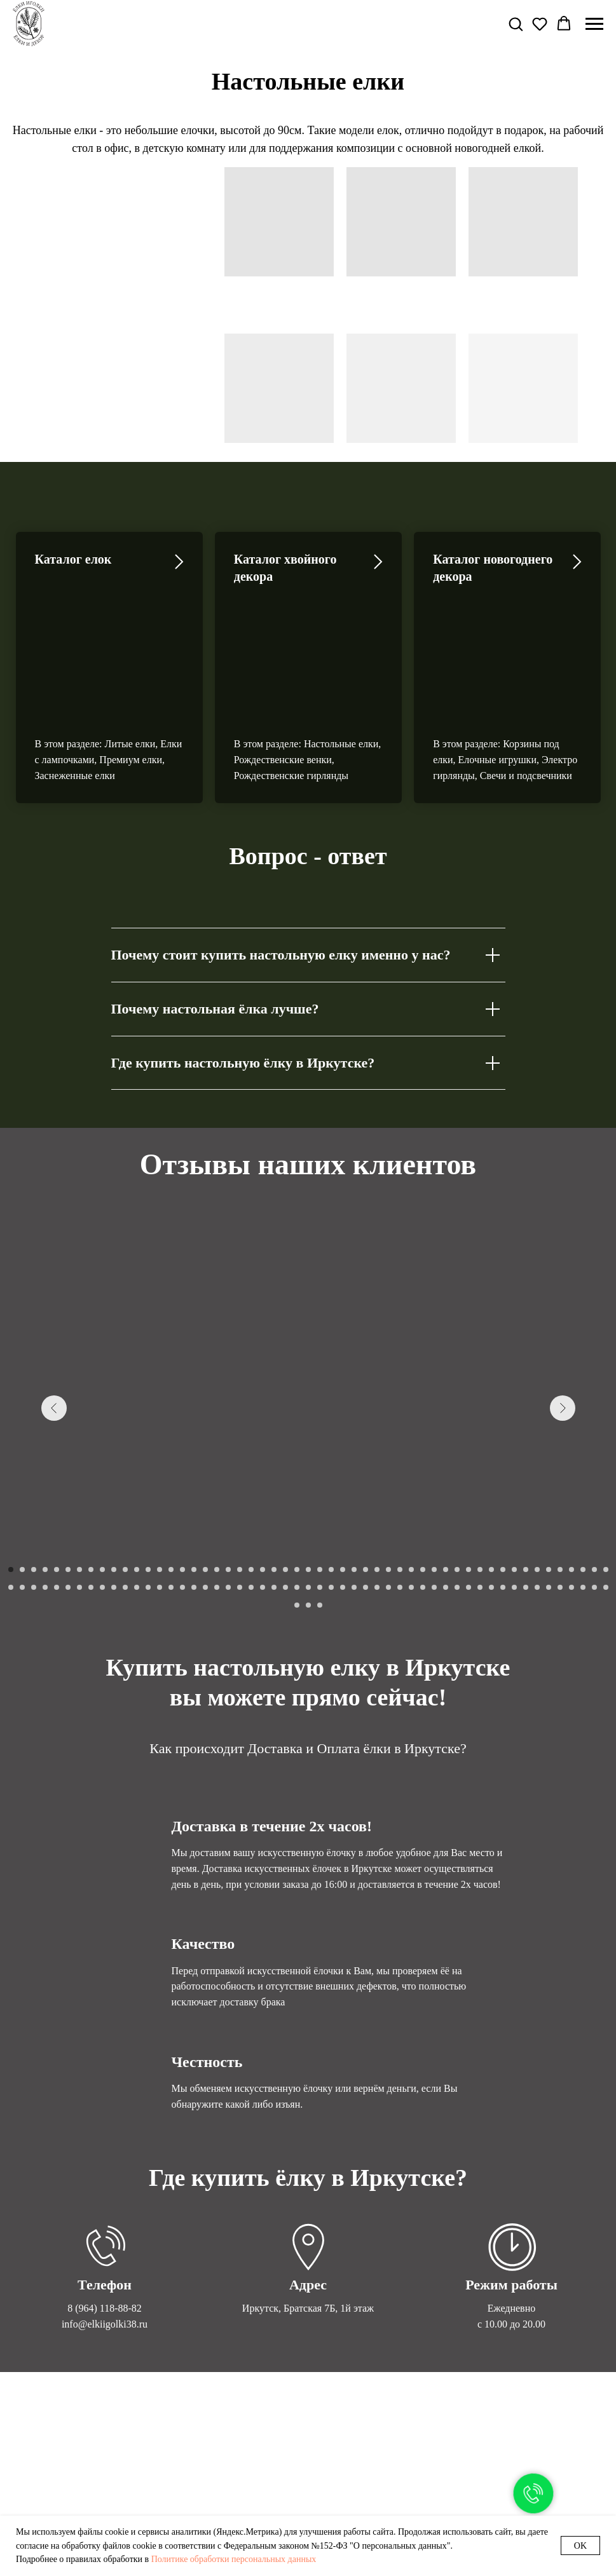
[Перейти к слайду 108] (308, 1519)
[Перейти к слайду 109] (319, 1519)
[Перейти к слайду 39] (445, 1484)
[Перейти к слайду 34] (388, 1484)
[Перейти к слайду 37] (422, 1484)
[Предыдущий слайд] (54, 1323)
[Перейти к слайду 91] (434, 1502)
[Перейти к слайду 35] (399, 1484)
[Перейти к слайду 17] (193, 1484)
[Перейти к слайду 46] (525, 1484)
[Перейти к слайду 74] (239, 1502)
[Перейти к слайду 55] (22, 1502)
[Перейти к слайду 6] (68, 1484)
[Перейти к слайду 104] (582, 1502)
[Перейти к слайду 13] (148, 1484)
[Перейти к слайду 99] (525, 1502)
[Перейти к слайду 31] (354, 1484)
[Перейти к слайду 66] (148, 1502)
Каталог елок (73, 559)
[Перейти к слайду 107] (296, 1519)
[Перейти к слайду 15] (171, 1484)
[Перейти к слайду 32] (365, 1484)
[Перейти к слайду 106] (605, 1502)
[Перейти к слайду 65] (136, 1502)
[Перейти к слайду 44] (502, 1484)
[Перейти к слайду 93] (457, 1502)
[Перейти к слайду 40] (457, 1484)
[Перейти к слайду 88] (399, 1502)
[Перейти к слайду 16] (182, 1484)
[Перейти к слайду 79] (296, 1502)
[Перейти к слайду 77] (274, 1502)
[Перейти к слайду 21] (239, 1484)
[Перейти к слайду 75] (251, 1502)
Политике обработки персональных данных (234, 2559)
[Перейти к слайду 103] (571, 1502)
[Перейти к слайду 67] (159, 1502)
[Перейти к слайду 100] (537, 1502)
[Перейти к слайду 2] (22, 1484)
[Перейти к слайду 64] (125, 1502)
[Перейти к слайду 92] (445, 1502)
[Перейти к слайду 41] (468, 1484)
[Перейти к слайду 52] (594, 1484)
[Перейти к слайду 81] (319, 1502)
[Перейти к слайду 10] (113, 1484)
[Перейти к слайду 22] (251, 1484)
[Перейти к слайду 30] (342, 1484)
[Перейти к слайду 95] (480, 1502)
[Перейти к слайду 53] (605, 1484)
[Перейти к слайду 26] (296, 1484)
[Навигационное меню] (594, 24)
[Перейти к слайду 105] (594, 1502)
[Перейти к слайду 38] (434, 1484)
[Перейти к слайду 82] (331, 1502)
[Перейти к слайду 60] (79, 1502)
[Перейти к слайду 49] (560, 1484)
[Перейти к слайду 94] (468, 1502)
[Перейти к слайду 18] (205, 1484)
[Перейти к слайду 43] (491, 1484)
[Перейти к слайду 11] (125, 1484)
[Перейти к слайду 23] (262, 1484)
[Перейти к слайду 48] (548, 1484)
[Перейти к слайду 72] (216, 1502)
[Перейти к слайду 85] (365, 1502)
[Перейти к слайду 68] (171, 1502)
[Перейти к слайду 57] (45, 1502)
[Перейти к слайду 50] (571, 1484)
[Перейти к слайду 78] (285, 1502)
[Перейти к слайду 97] (502, 1502)
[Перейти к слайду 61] (90, 1502)
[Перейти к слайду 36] (411, 1484)
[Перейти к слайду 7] (79, 1484)
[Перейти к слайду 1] (10, 1484)
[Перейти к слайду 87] (388, 1502)
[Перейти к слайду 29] (331, 1484)
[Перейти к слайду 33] (377, 1484)
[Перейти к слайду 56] (33, 1502)
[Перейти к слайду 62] (102, 1502)
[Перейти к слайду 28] (319, 1484)
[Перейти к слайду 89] (411, 1502)
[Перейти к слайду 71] (205, 1502)
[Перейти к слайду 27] (308, 1484)
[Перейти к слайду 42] (480, 1484)
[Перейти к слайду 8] (90, 1484)
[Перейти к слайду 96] (491, 1502)
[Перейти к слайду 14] (159, 1484)
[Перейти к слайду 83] (342, 1502)
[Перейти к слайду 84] (354, 1502)
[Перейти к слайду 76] (262, 1502)
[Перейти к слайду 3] (33, 1484)
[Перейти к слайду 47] (537, 1484)
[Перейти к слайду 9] (102, 1484)
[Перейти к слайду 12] (136, 1484)
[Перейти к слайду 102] (560, 1502)
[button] (515, 23)
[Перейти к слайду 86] (377, 1502)
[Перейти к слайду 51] (582, 1484)
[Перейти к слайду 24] (274, 1484)
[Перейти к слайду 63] (113, 1502)
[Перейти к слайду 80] (308, 1502)
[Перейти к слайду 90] (422, 1502)
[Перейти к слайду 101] (548, 1502)
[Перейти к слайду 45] (514, 1484)
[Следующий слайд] (562, 1323)
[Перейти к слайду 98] (514, 1502)
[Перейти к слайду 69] (182, 1502)
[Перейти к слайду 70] (193, 1502)
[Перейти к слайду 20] (228, 1484)
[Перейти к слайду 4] (45, 1484)
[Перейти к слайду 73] (228, 1502)
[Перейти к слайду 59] (68, 1502)
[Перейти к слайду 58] (56, 1502)
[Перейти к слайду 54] (10, 1502)
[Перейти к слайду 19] (216, 1484)
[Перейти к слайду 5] (56, 1484)
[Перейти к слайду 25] (285, 1484)
